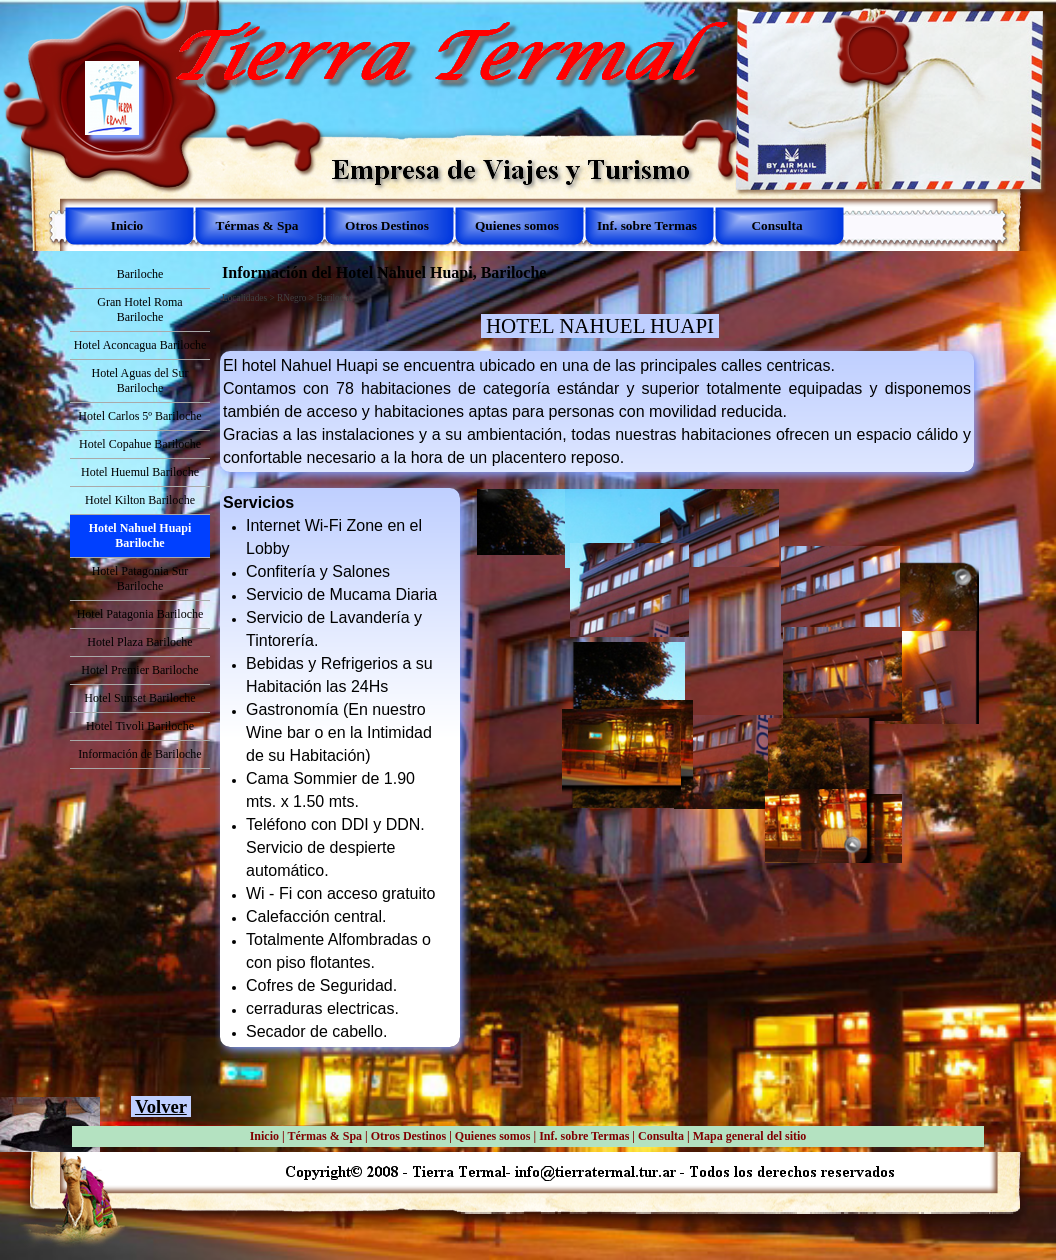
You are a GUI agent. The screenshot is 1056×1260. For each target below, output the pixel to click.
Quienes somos (493, 1136)
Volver (161, 1106)
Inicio (264, 1136)
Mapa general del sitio (750, 1136)
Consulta (661, 1136)
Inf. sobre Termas (584, 1136)
